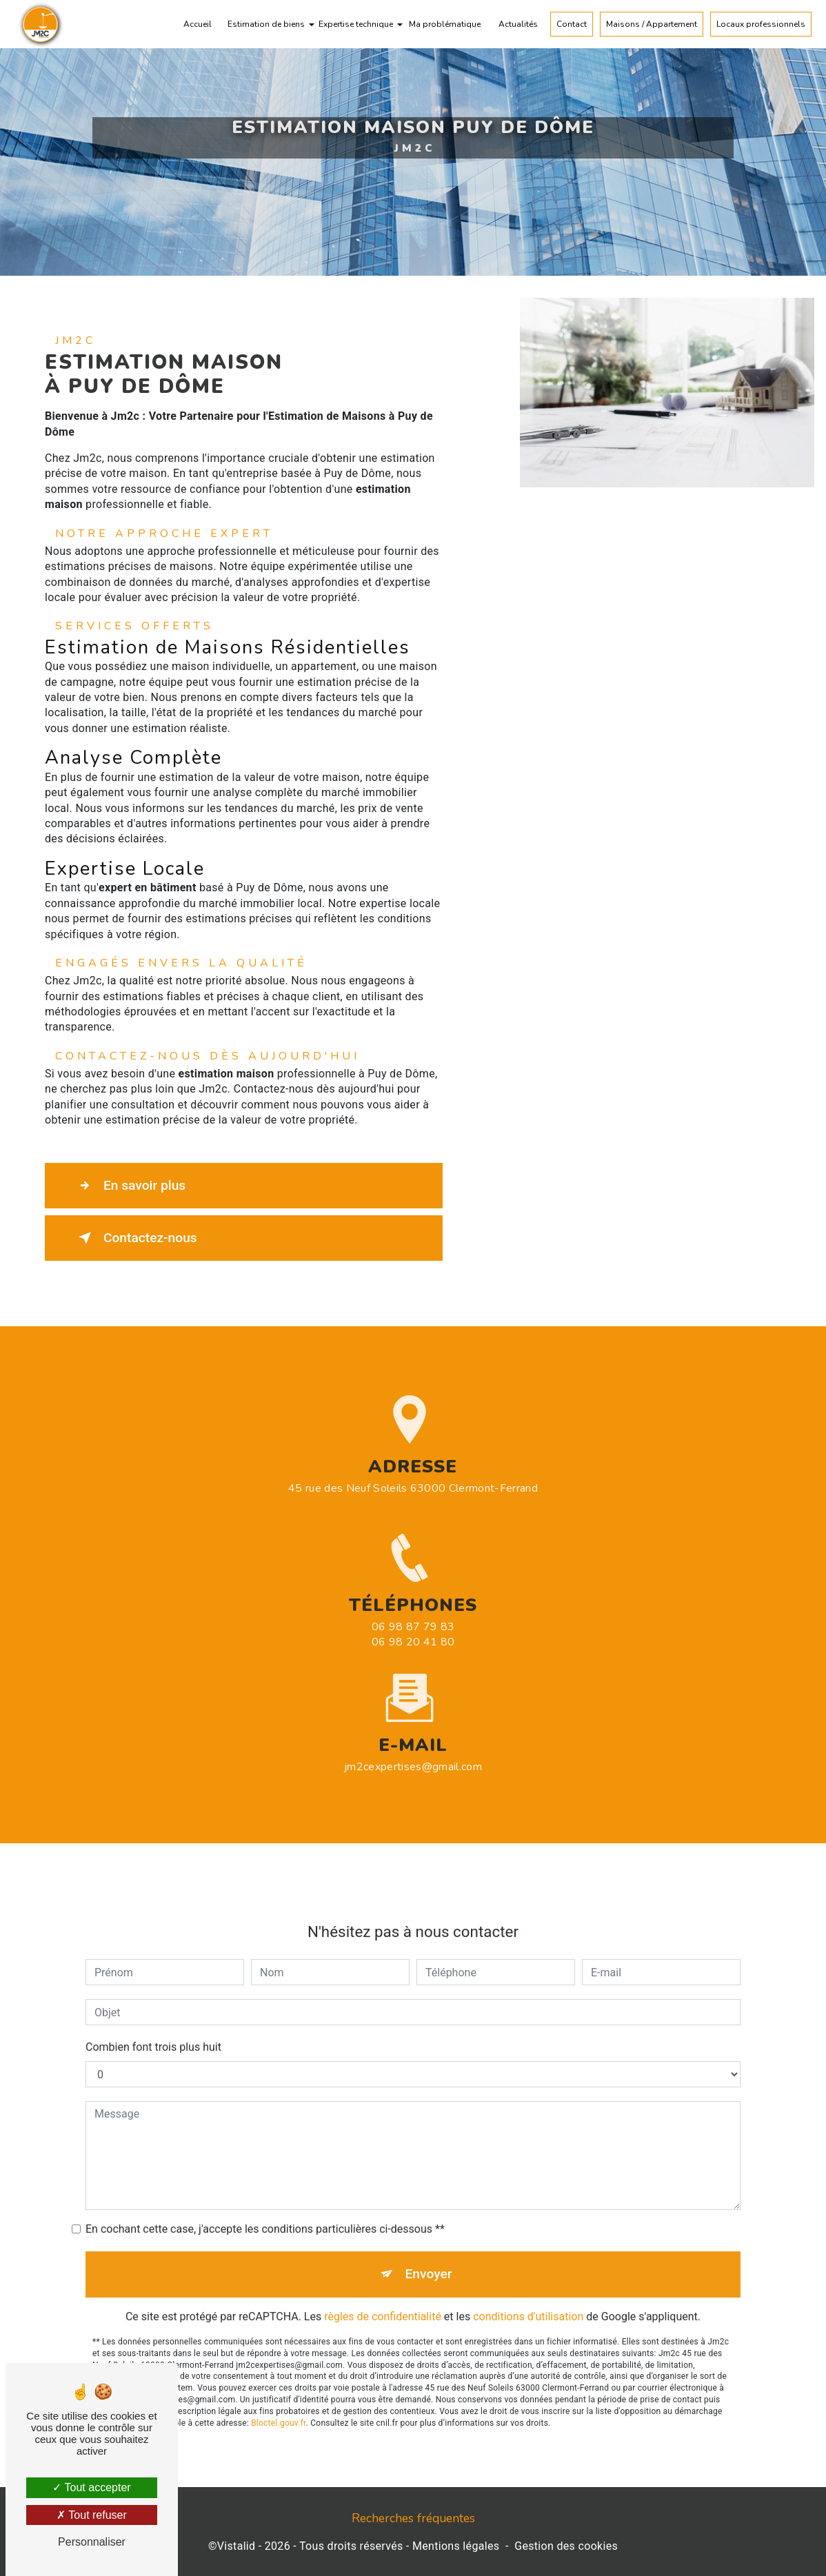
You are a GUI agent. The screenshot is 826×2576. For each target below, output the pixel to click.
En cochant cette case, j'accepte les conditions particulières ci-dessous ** (265, 2206)
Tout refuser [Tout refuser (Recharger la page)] (92, 2515)
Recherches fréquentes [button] (413, 2518)
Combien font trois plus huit (153, 2024)
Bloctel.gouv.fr (278, 2400)
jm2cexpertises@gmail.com (413, 1744)
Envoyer (428, 2252)
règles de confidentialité (382, 2293)
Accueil (197, 24)
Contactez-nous (135, 1238)
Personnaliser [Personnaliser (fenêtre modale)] (91, 2542)
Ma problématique (445, 24)
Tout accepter (91, 2487)
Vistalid (236, 2546)
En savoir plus (129, 1185)
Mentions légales (455, 2546)
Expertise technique (356, 24)
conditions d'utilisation (528, 2293)
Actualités (518, 24)
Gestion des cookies (566, 2546)
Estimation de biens (266, 24)
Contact (571, 24)
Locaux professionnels (760, 24)
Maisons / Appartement (651, 24)
